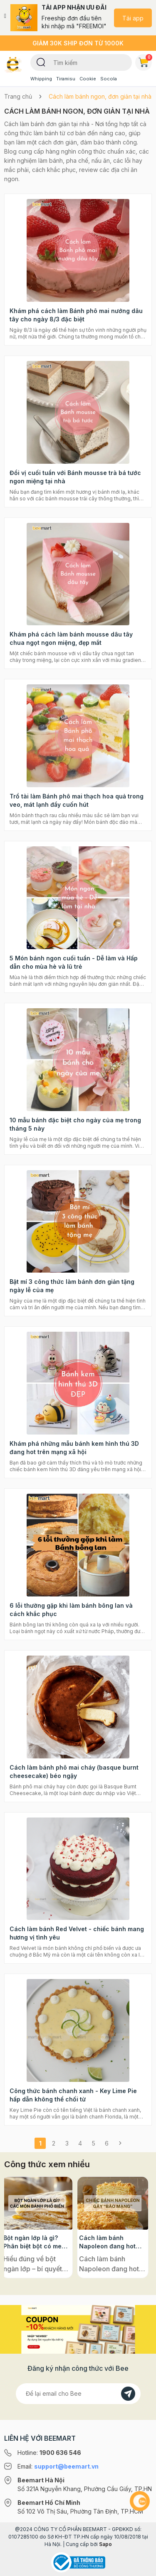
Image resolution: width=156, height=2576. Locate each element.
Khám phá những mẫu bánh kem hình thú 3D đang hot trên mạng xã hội (74, 1447)
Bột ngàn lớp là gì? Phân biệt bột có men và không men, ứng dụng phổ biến (37, 2242)
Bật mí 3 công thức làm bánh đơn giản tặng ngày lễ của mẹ (72, 1285)
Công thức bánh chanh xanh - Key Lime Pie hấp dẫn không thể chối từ (73, 2095)
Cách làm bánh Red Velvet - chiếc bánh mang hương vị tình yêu (77, 1933)
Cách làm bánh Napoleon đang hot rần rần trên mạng (110, 2242)
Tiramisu (65, 79)
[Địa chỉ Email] (78, 2393)
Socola (108, 79)
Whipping (41, 79)
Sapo (105, 2544)
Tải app (133, 17)
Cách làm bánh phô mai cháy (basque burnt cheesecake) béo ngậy (74, 1771)
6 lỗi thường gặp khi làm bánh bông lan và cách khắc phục (71, 1609)
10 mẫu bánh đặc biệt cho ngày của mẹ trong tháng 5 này (75, 1124)
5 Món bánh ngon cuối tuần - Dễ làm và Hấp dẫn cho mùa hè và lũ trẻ (74, 962)
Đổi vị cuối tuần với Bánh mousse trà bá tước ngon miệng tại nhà (75, 477)
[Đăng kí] (128, 2393)
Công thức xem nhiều (47, 2164)
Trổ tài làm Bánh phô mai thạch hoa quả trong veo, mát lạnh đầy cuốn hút (77, 800)
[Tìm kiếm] (41, 62)
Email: (58, 2466)
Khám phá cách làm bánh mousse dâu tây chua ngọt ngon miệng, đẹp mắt (71, 638)
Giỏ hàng (145, 60)
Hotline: (49, 2452)
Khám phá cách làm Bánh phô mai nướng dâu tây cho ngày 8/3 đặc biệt (76, 315)
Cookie (87, 79)
